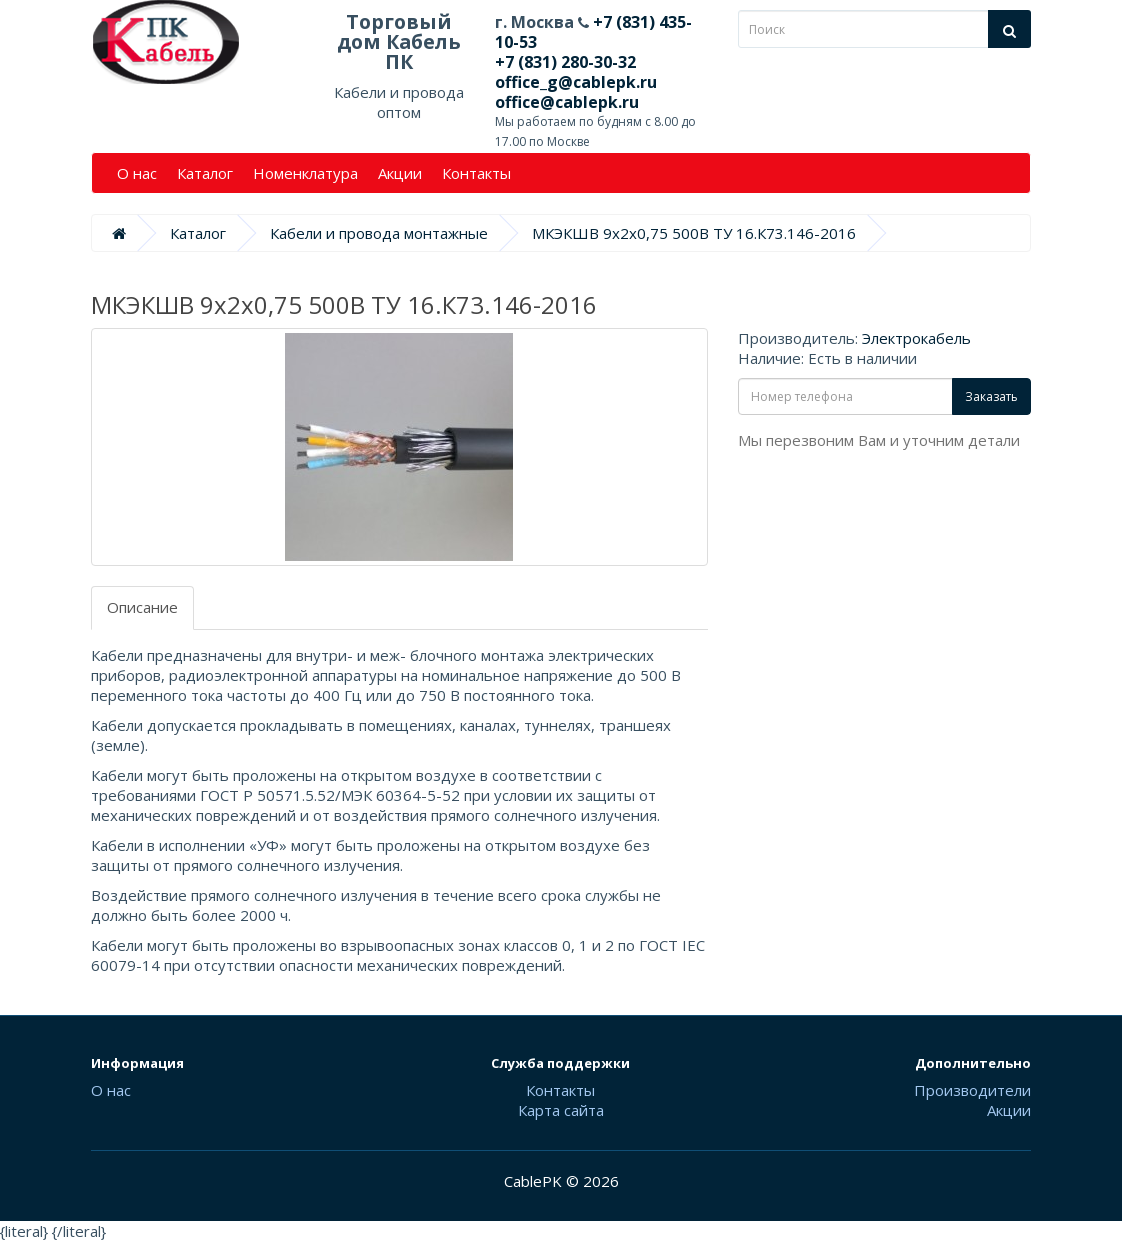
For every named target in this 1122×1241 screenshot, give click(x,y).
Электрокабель (916, 338)
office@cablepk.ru (567, 102)
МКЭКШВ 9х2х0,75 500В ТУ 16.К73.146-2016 (694, 233)
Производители (972, 1090)
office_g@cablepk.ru (576, 82)
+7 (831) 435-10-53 (593, 32)
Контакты (476, 173)
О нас (137, 173)
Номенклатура (305, 173)
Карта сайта (561, 1110)
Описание (142, 607)
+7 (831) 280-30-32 (565, 62)
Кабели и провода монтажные (379, 233)
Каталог (205, 173)
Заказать (991, 396)
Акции (400, 173)
